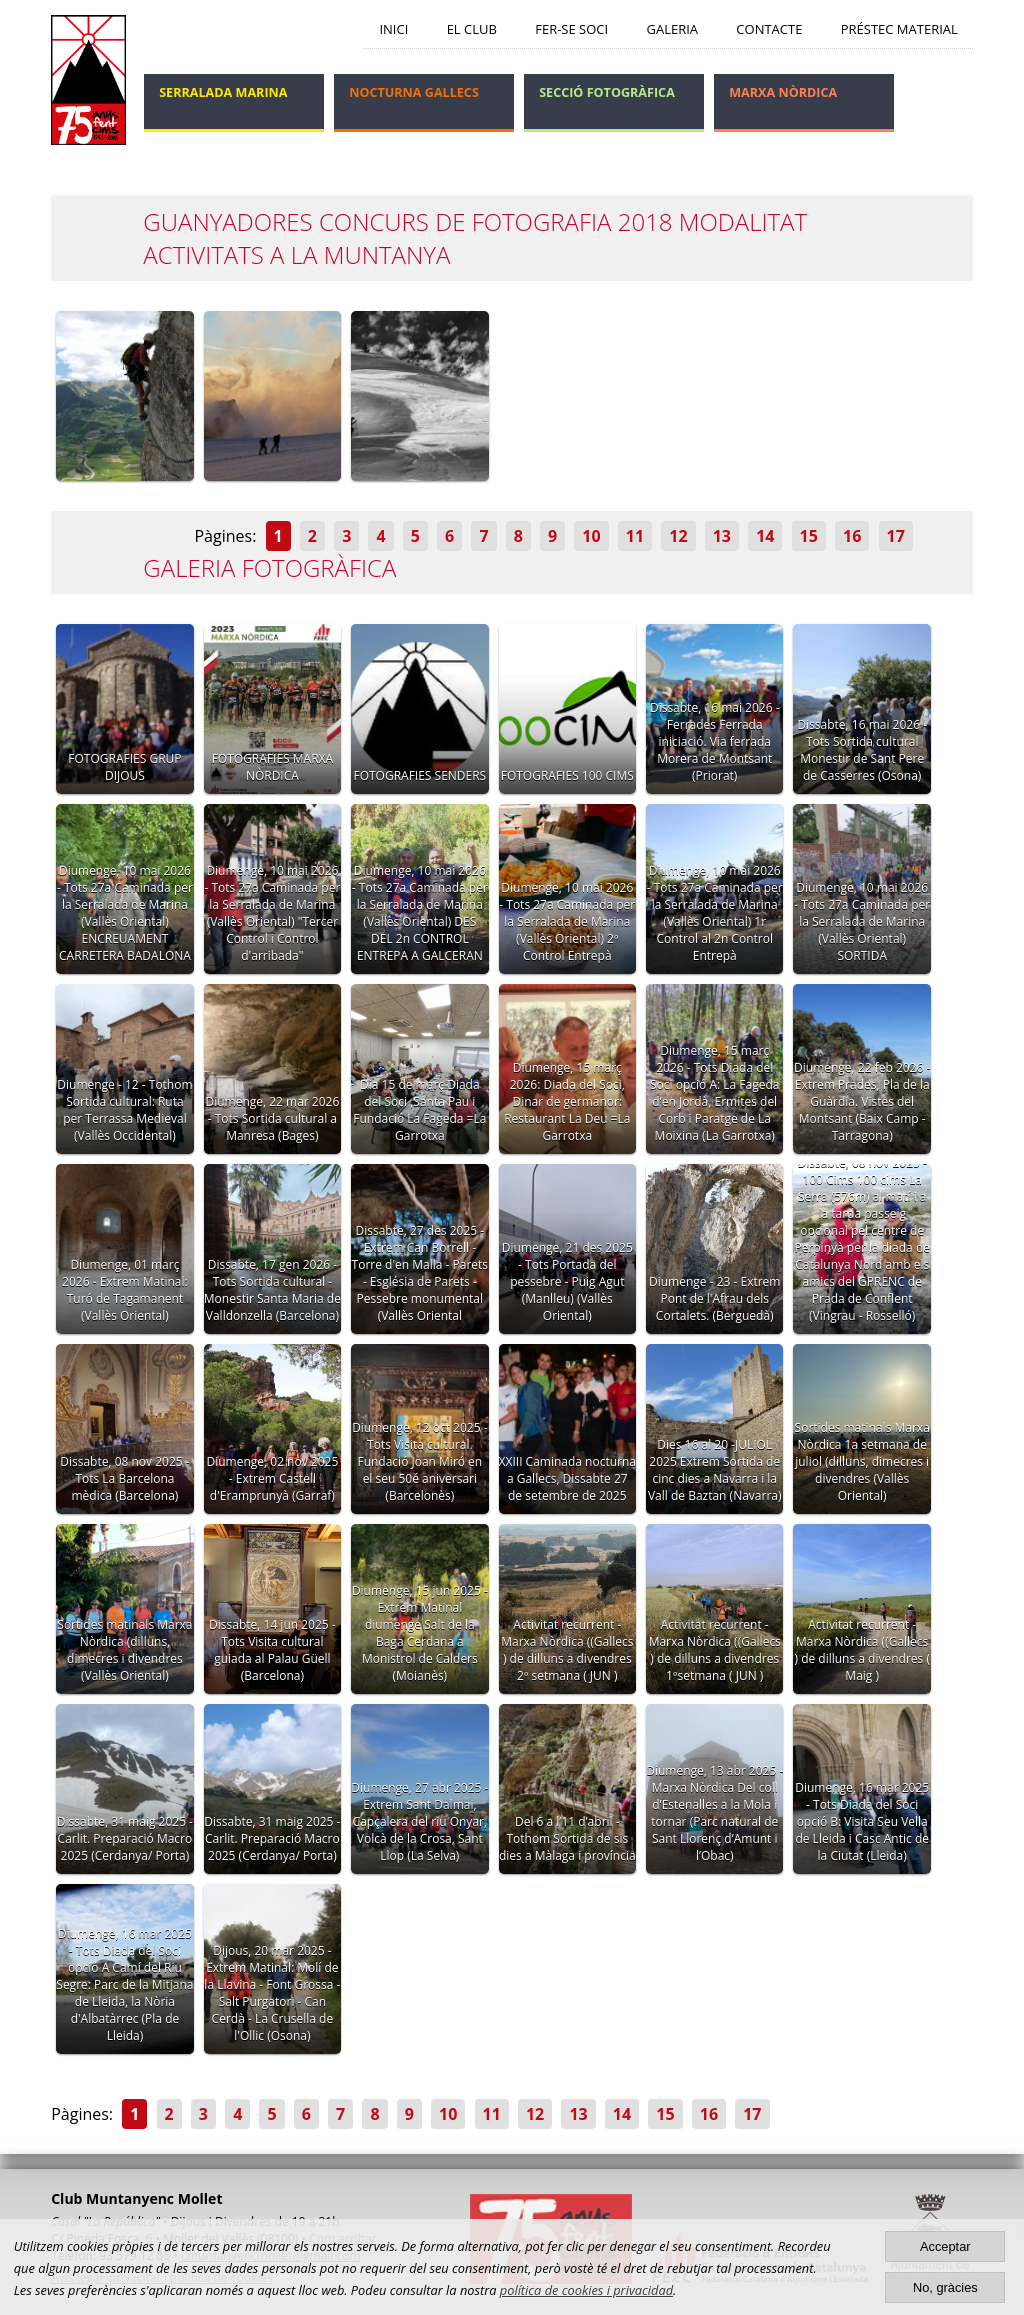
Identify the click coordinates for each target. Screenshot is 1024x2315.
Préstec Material (899, 29)
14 (765, 536)
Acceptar (945, 2246)
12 (678, 536)
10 (591, 536)
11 (635, 536)
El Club (472, 29)
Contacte (769, 29)
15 (809, 536)
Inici (393, 29)
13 (722, 536)
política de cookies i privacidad (586, 2290)
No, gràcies (945, 2287)
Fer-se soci (571, 29)
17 (896, 536)
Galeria (672, 29)
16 (852, 536)
